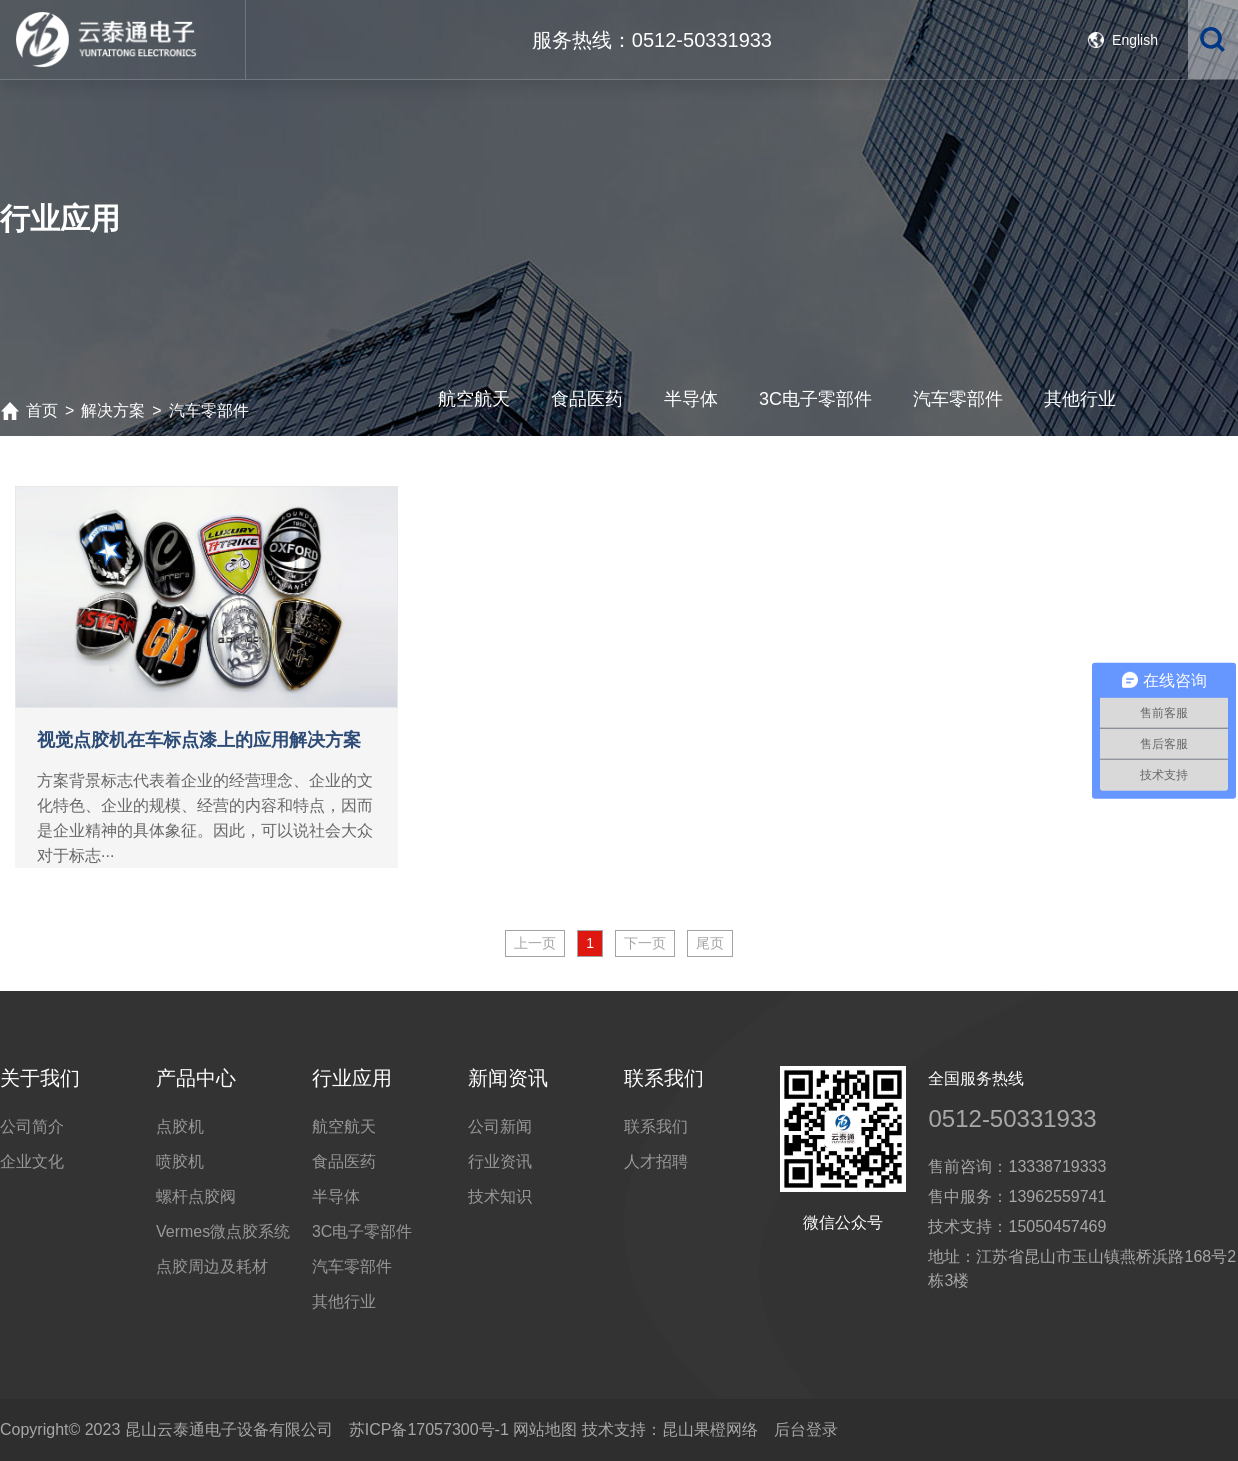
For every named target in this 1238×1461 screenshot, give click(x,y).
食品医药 (344, 1161)
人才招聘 (656, 1161)
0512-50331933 (1012, 1118)
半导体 (336, 1196)
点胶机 (180, 1126)
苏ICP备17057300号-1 (429, 1429)
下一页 (645, 943)
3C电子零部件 (362, 1231)
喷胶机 (180, 1161)
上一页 (535, 943)
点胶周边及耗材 (212, 1266)
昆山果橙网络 (710, 1429)
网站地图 (545, 1429)
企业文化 (32, 1161)
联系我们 (656, 1126)
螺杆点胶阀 (196, 1196)
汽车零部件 (352, 1266)
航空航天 (344, 1126)
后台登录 (806, 1429)
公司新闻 (500, 1126)
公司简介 (32, 1126)
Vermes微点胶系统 (223, 1231)
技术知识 (500, 1196)
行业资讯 (500, 1161)
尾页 (710, 943)
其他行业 (344, 1301)
